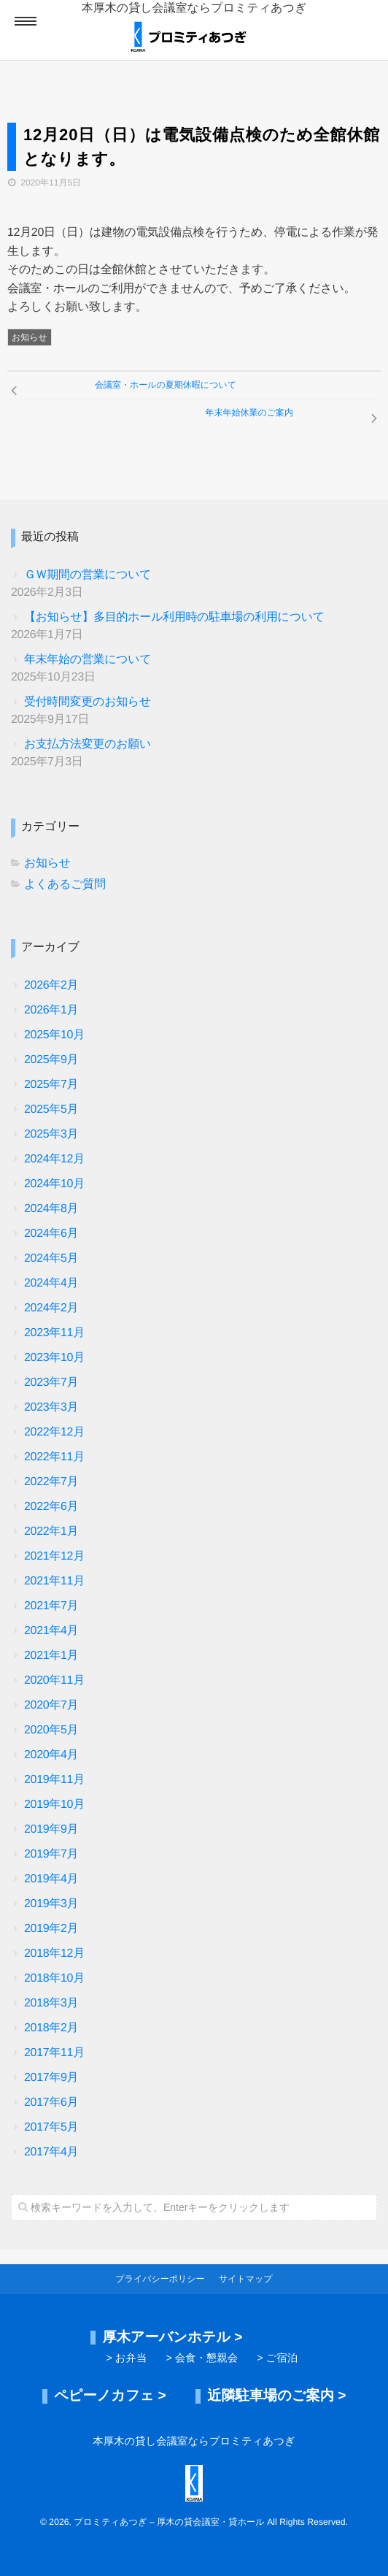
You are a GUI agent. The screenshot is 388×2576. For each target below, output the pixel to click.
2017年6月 (51, 2102)
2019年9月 (51, 1829)
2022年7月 (51, 1482)
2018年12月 (54, 1953)
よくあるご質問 (65, 884)
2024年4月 (51, 1283)
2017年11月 (54, 2053)
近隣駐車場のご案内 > (276, 2396)
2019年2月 (51, 1929)
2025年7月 (51, 1084)
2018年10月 (54, 1978)
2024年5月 (51, 1258)
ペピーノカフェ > (110, 2396)
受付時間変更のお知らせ (87, 702)
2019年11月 (54, 1780)
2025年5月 (51, 1109)
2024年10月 (54, 1184)
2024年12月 (54, 1159)
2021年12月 (54, 1556)
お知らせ (29, 337)
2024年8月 (51, 1209)
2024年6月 (51, 1233)
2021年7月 (51, 1606)
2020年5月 (51, 1730)
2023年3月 (51, 1407)
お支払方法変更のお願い (87, 744)
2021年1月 (51, 1655)
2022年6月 (51, 1506)
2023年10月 (54, 1358)
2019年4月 (51, 1879)
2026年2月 (51, 985)
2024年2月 (51, 1308)
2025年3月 (51, 1134)
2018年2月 (51, 2028)
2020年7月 (51, 1705)
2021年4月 (51, 1631)
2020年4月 (51, 1755)
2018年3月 (51, 2003)
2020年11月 (54, 1680)
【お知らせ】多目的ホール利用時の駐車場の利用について (174, 617)
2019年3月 (51, 1904)
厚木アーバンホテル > (172, 2337)
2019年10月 (54, 1804)
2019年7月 (51, 1854)
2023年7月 (51, 1382)
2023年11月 (54, 1333)
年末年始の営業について (87, 659)
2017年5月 (51, 2127)
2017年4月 (51, 2152)
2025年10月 (54, 1035)
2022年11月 (54, 1457)
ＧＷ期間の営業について (87, 575)
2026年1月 (51, 1010)
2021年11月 (54, 1581)
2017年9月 (51, 2077)
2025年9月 (51, 1060)
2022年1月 (51, 1531)
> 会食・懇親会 (202, 2358)
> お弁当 (126, 2358)
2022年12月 (54, 1432)
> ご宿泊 (277, 2358)
